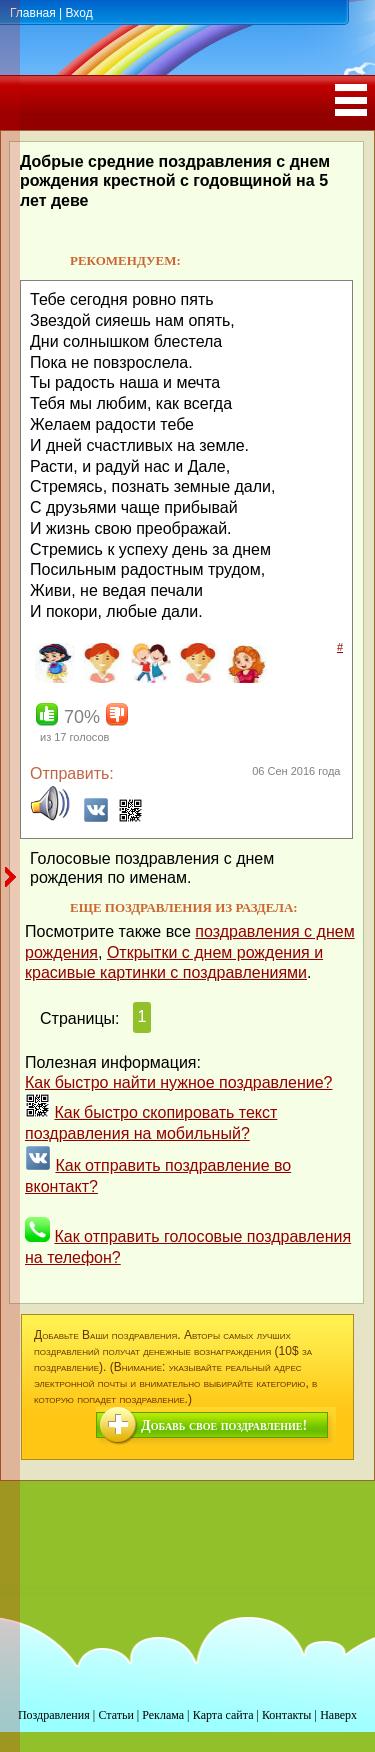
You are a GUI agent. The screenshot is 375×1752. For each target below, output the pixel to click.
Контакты (287, 1715)
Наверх (338, 1715)
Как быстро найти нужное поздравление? (179, 1082)
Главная (33, 13)
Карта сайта (223, 1715)
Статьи (115, 1715)
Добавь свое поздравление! (224, 1425)
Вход (78, 13)
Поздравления (54, 1715)
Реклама (163, 1715)
